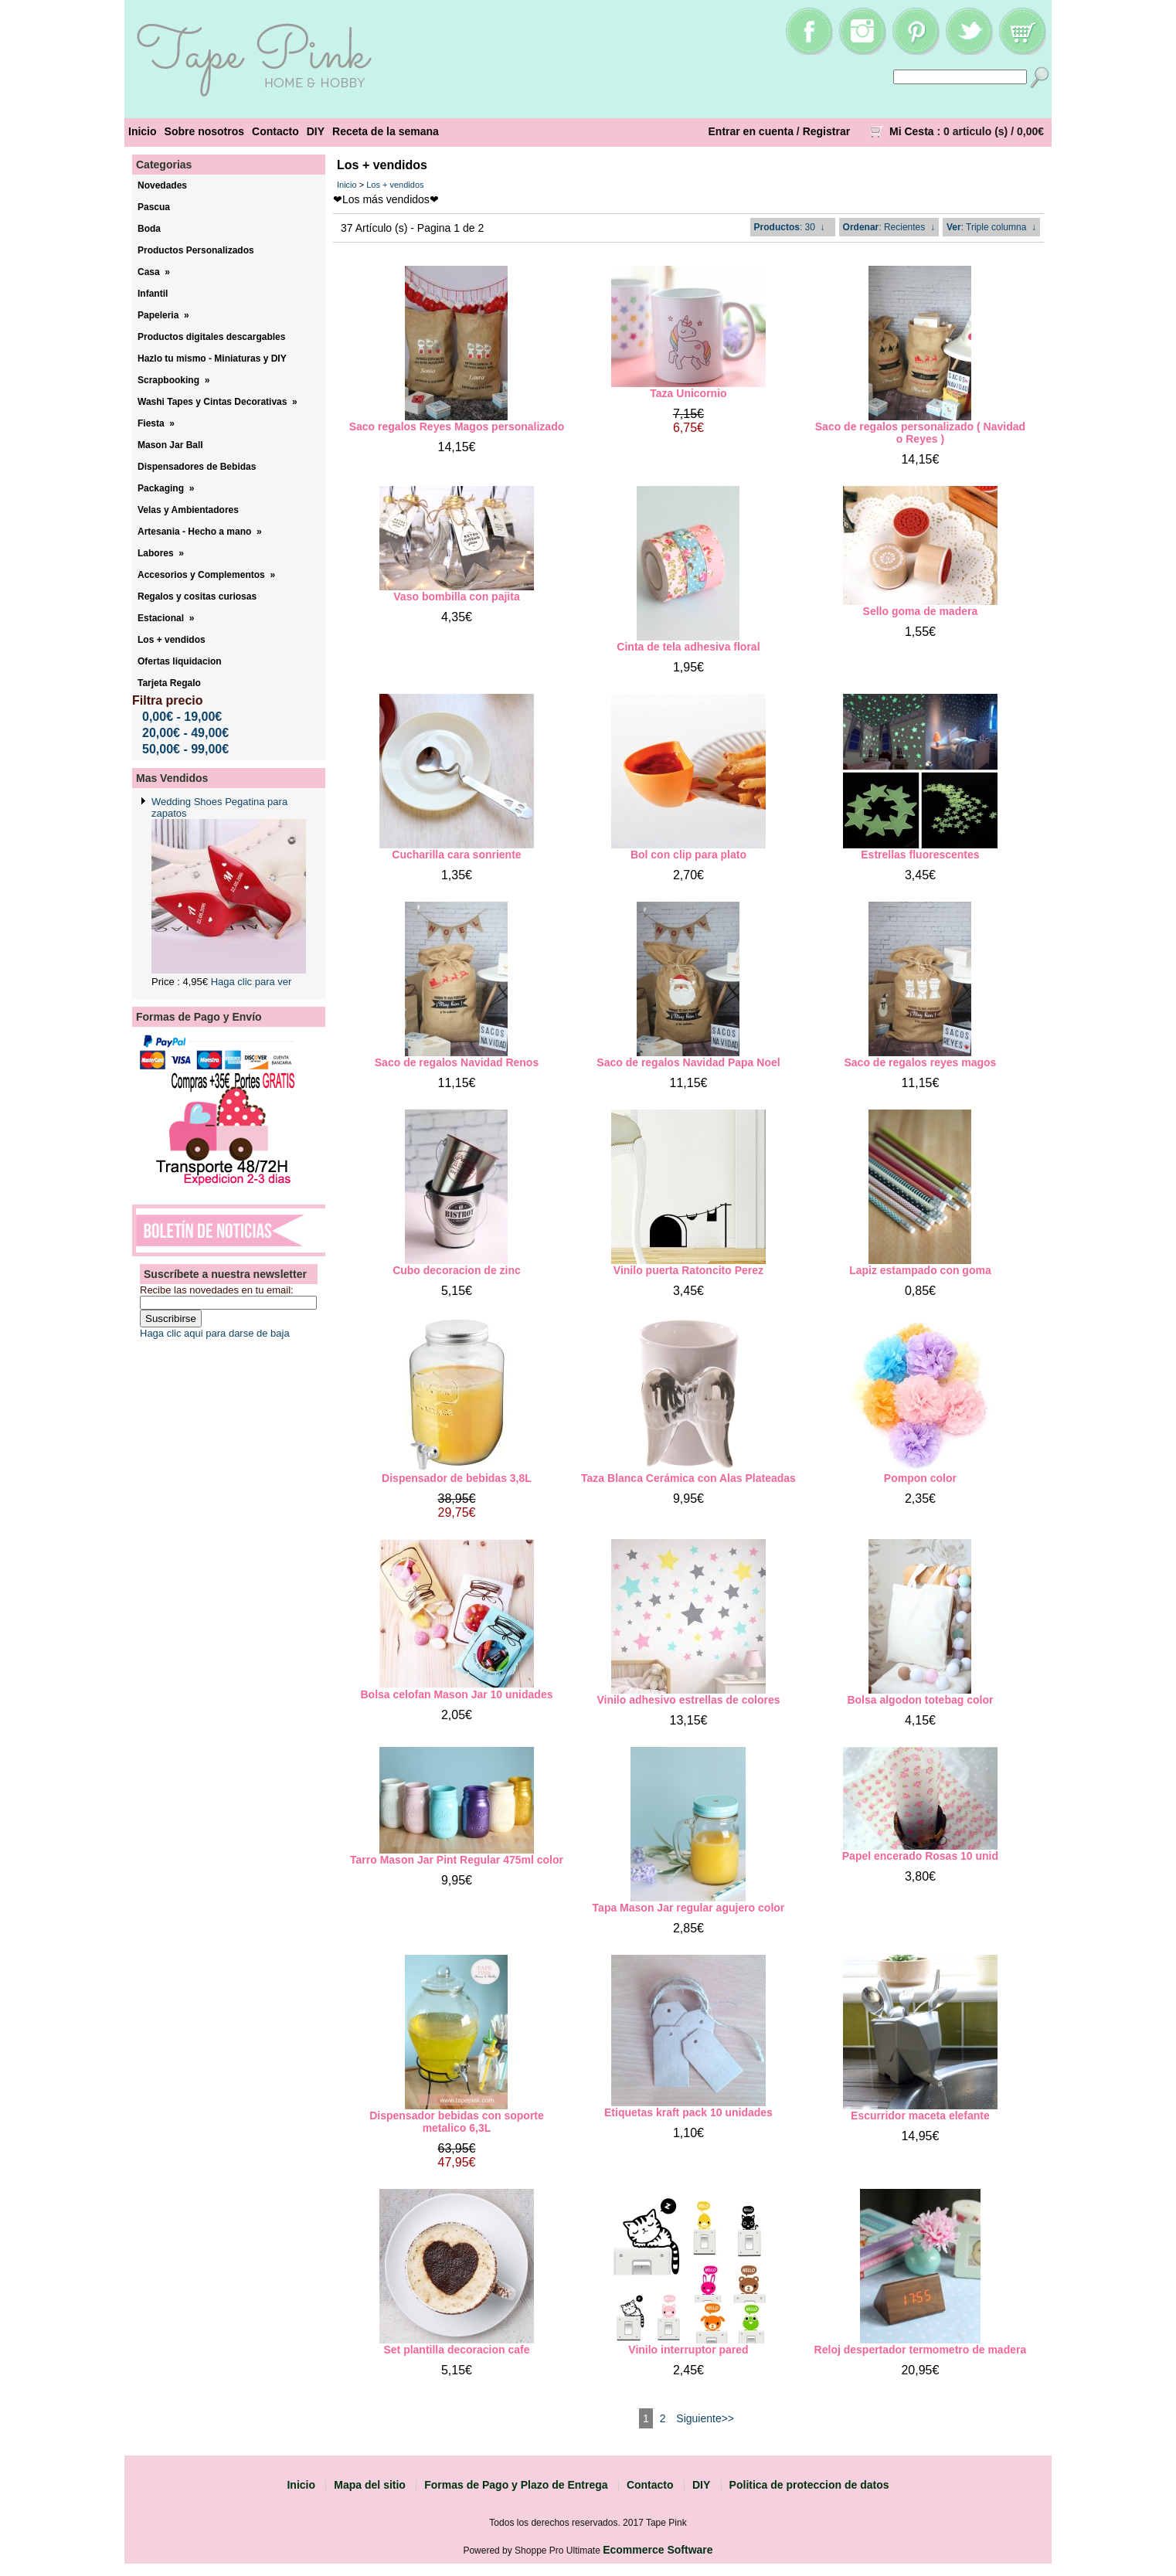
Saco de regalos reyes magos (920, 1062)
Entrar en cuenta (751, 131)
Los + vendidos (394, 184)
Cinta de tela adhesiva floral (688, 647)
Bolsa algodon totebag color (920, 1700)
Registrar (826, 131)
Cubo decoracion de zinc (457, 1270)
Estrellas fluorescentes (920, 854)
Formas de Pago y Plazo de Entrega (515, 2485)
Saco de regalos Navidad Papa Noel (688, 1062)
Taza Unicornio (688, 393)
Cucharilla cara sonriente (456, 854)
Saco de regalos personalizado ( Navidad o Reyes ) (920, 432)
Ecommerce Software (657, 2550)
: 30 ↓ (789, 227)
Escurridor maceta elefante (920, 2115)
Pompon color (920, 1478)
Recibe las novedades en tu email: (217, 1290)
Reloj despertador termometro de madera (920, 2349)
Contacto (275, 131)
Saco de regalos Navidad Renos (457, 1062)
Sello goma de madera (920, 611)
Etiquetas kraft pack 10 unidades (688, 2112)
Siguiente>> (705, 2418)
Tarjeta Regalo (169, 683)
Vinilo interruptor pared (688, 2349)
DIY (316, 131)
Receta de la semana (385, 131)
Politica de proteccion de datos (809, 2485)
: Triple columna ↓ (991, 227)
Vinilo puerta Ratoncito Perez (688, 1270)
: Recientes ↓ (889, 227)
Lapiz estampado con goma (920, 1270)
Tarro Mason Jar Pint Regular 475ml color (456, 1860)
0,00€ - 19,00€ (182, 716)
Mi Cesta (911, 131)
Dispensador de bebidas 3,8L (457, 1478)
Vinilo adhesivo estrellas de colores (688, 1700)
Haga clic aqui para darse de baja (215, 1333)
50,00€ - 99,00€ (185, 749)
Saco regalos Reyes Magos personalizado (457, 426)
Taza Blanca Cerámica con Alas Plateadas (688, 1478)
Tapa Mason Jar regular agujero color (689, 1907)
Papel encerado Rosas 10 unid (920, 1856)
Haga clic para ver (251, 981)
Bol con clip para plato (688, 854)
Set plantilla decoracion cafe (456, 2349)
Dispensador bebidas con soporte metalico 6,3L (456, 2121)
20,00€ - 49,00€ (185, 732)
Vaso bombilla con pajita (456, 596)
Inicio (142, 131)
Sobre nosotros (204, 131)
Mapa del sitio (370, 2485)
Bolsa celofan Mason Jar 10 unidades (456, 1694)
